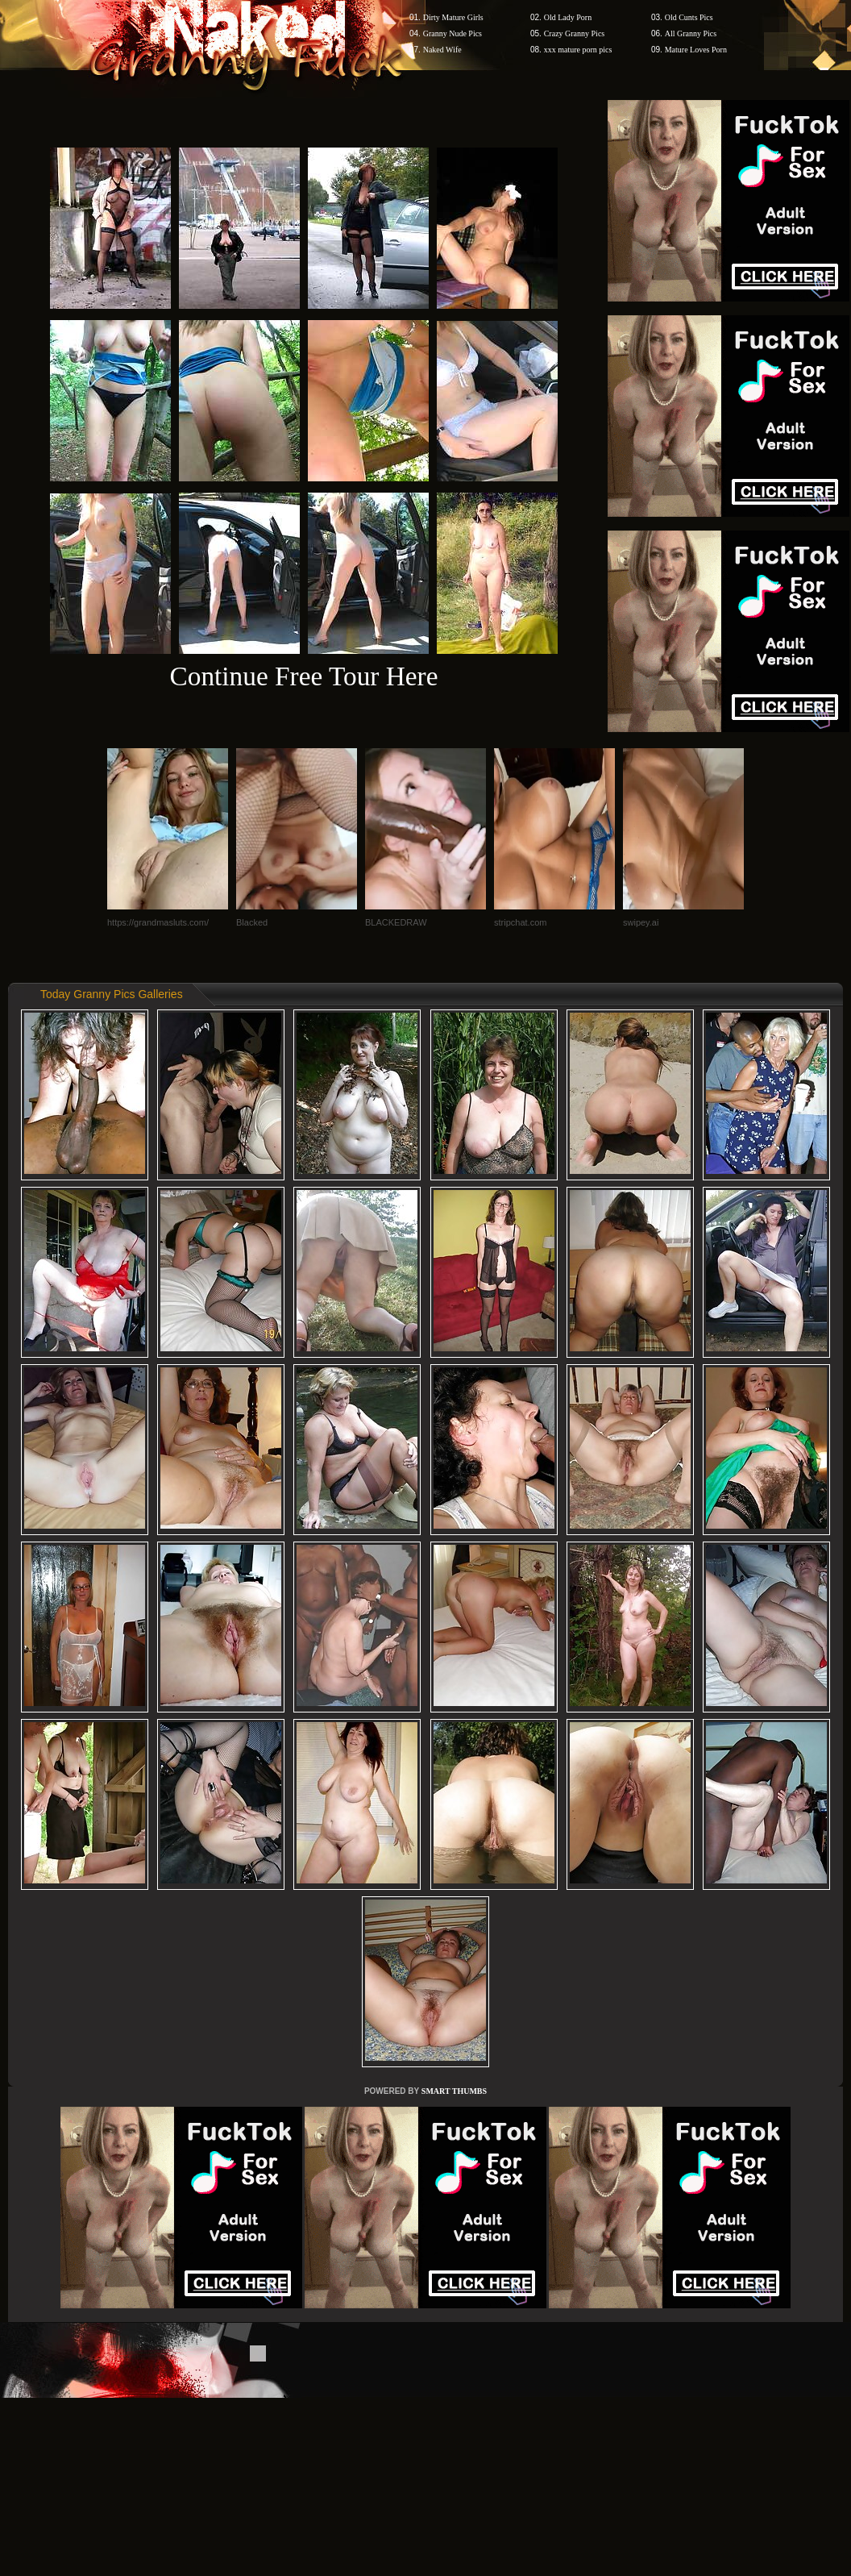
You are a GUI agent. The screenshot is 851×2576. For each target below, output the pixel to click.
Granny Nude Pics (452, 33)
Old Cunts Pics (689, 17)
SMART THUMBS (454, 2091)
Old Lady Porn (568, 17)
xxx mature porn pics (578, 49)
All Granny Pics (690, 33)
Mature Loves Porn (696, 49)
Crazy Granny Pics (574, 33)
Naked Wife (442, 49)
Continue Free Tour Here (303, 676)
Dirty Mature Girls (453, 17)
